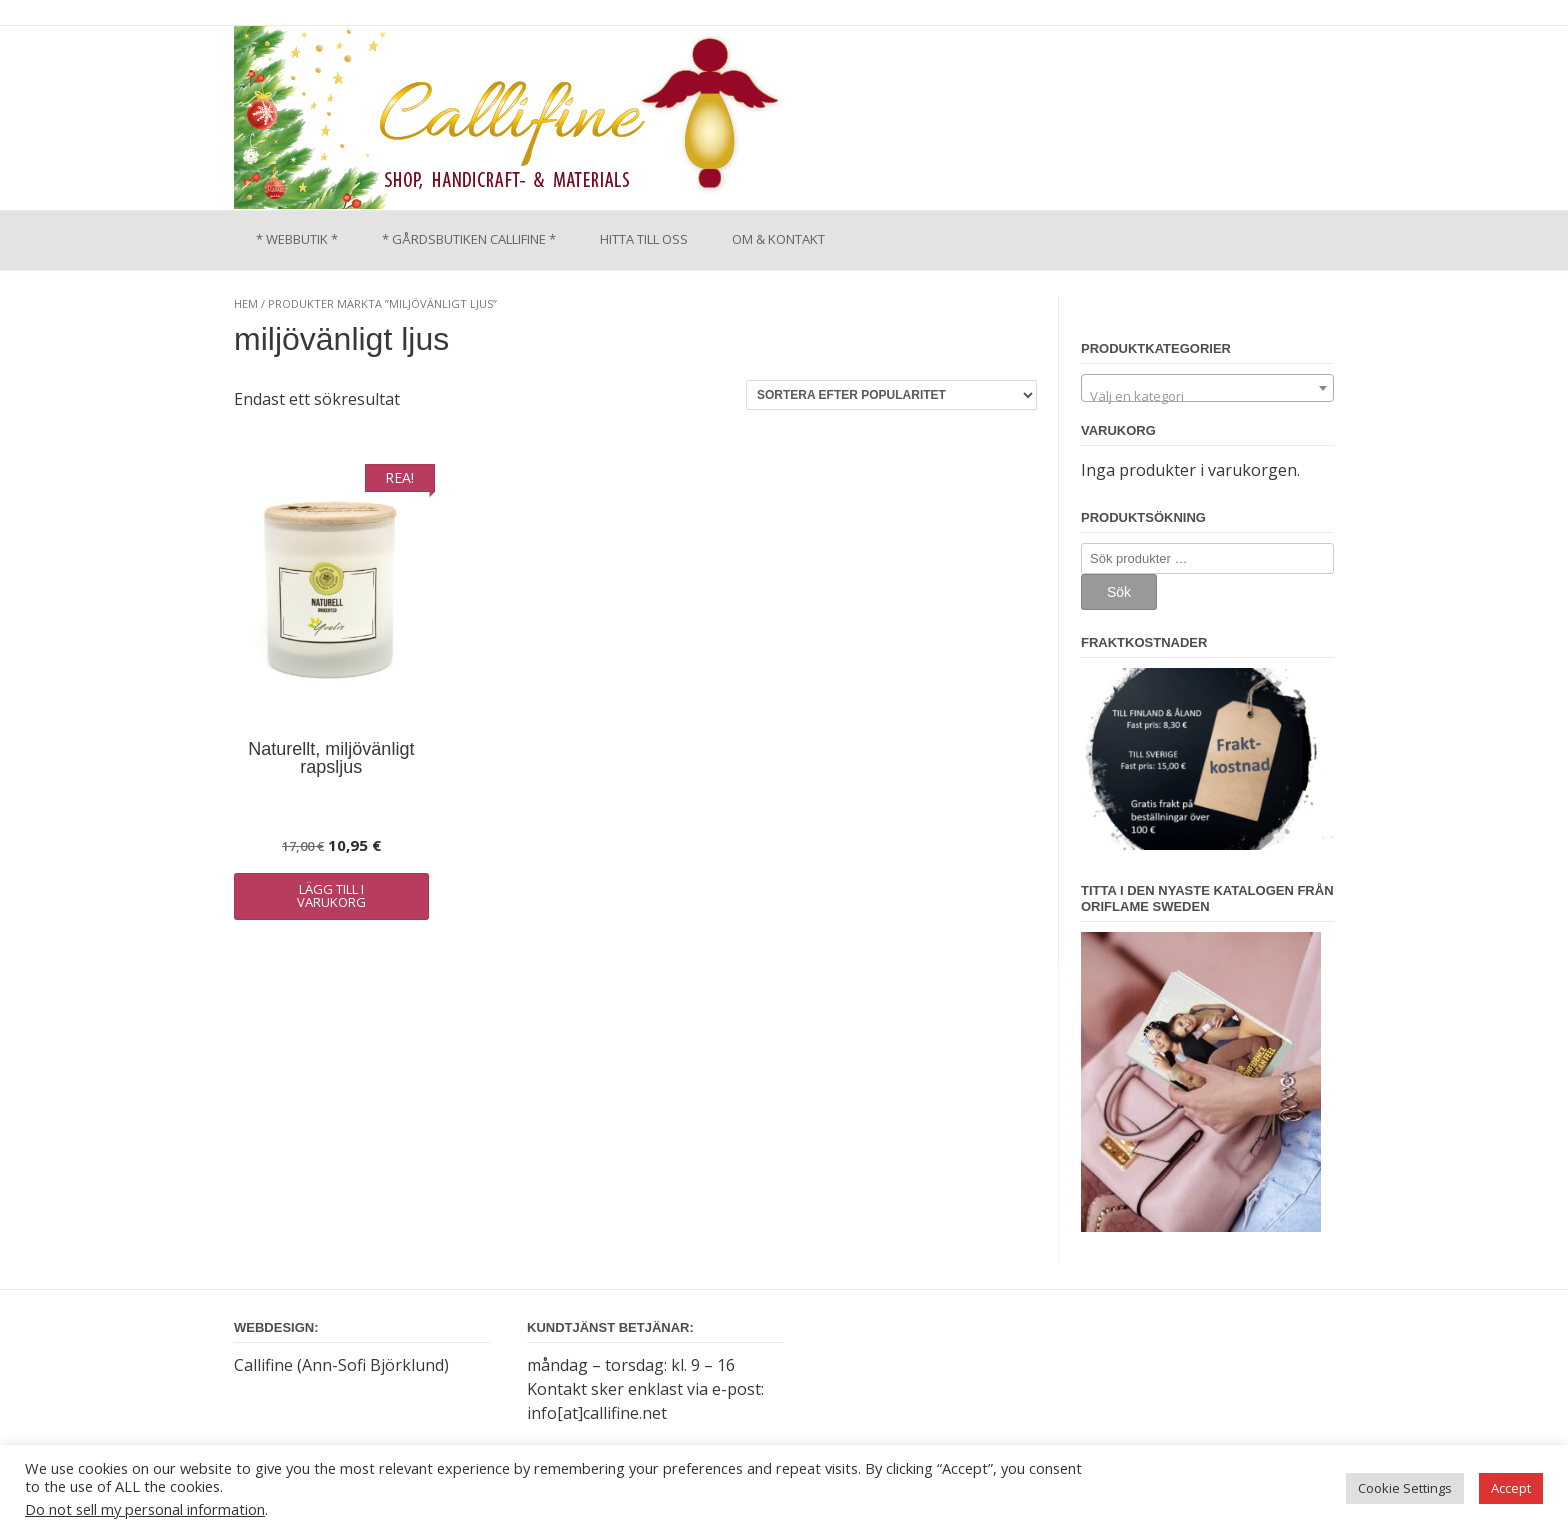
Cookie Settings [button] (1405, 1488)
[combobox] (1207, 388)
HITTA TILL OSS (644, 239)
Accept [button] (1511, 1488)
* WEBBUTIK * (297, 239)
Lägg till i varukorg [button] (331, 895)
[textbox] (1207, 395)
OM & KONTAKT (778, 239)
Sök (1119, 592)
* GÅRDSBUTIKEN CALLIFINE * (469, 239)
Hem (246, 303)
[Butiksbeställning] (891, 395)
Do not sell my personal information (145, 1509)
